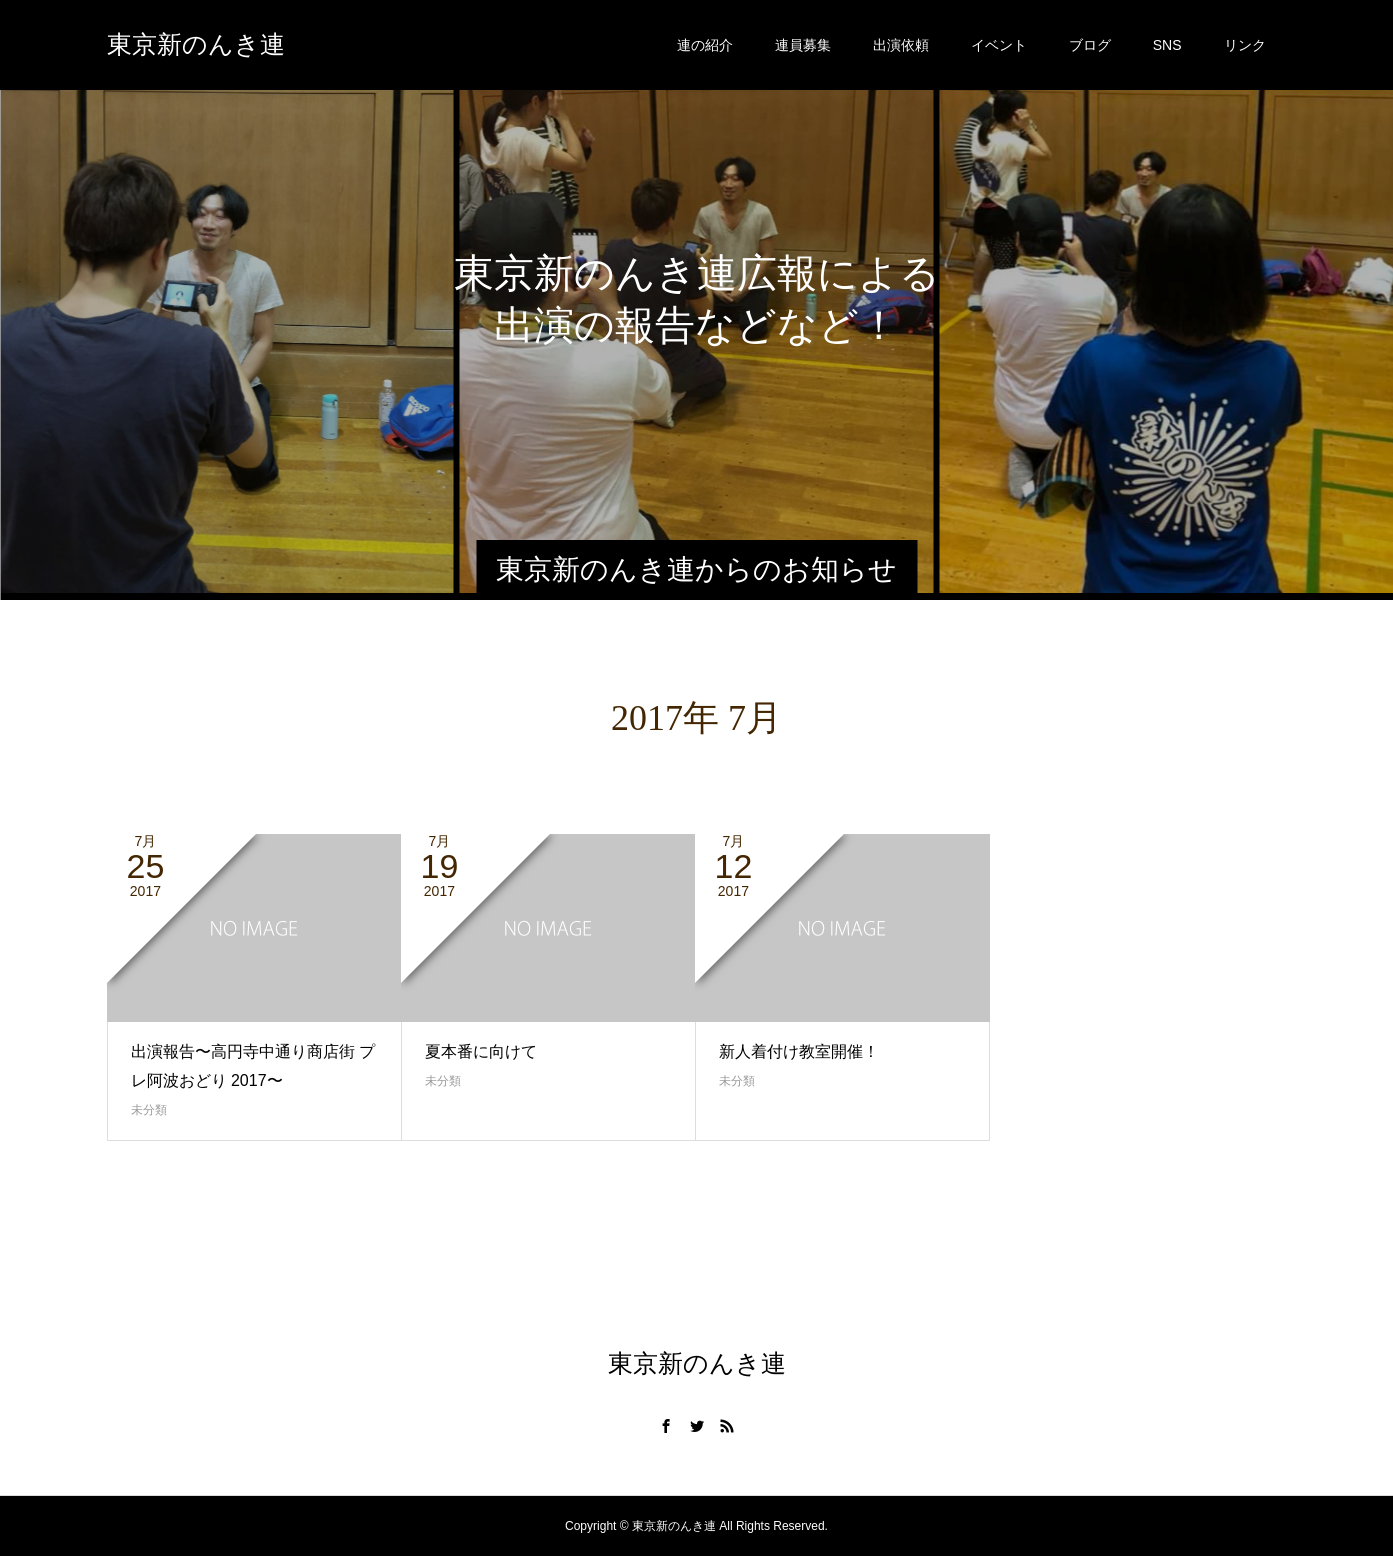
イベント (999, 45)
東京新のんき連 (196, 44)
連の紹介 (705, 45)
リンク (1245, 45)
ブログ (1090, 45)
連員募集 (803, 45)
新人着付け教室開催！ (799, 1051)
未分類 (149, 1110)
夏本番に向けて (481, 1051)
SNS (1167, 45)
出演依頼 (901, 45)
